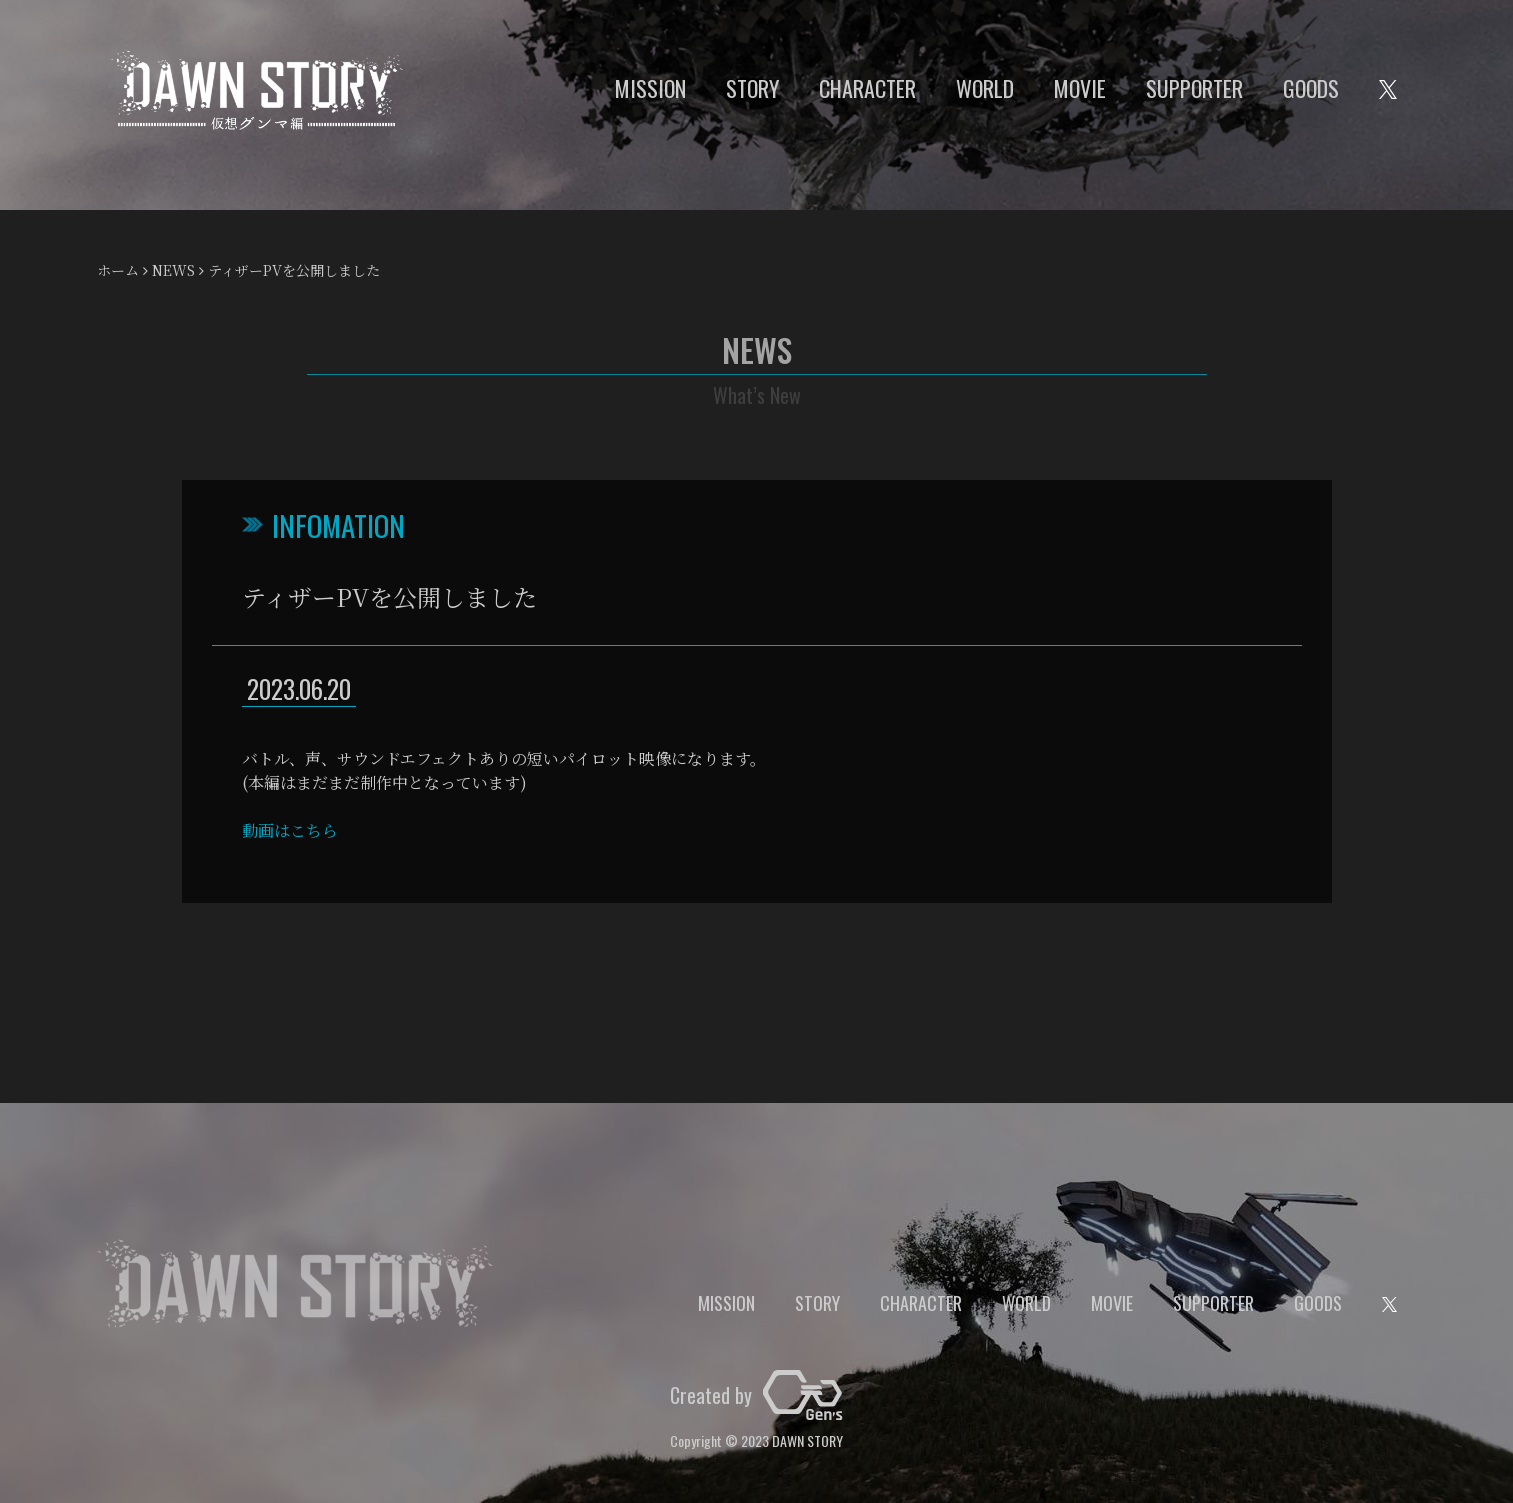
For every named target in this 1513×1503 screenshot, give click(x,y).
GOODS (1311, 88)
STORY (752, 88)
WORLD (985, 88)
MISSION (650, 88)
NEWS (173, 270)
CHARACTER (867, 88)
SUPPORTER (1194, 88)
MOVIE (1080, 88)
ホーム (118, 270)
